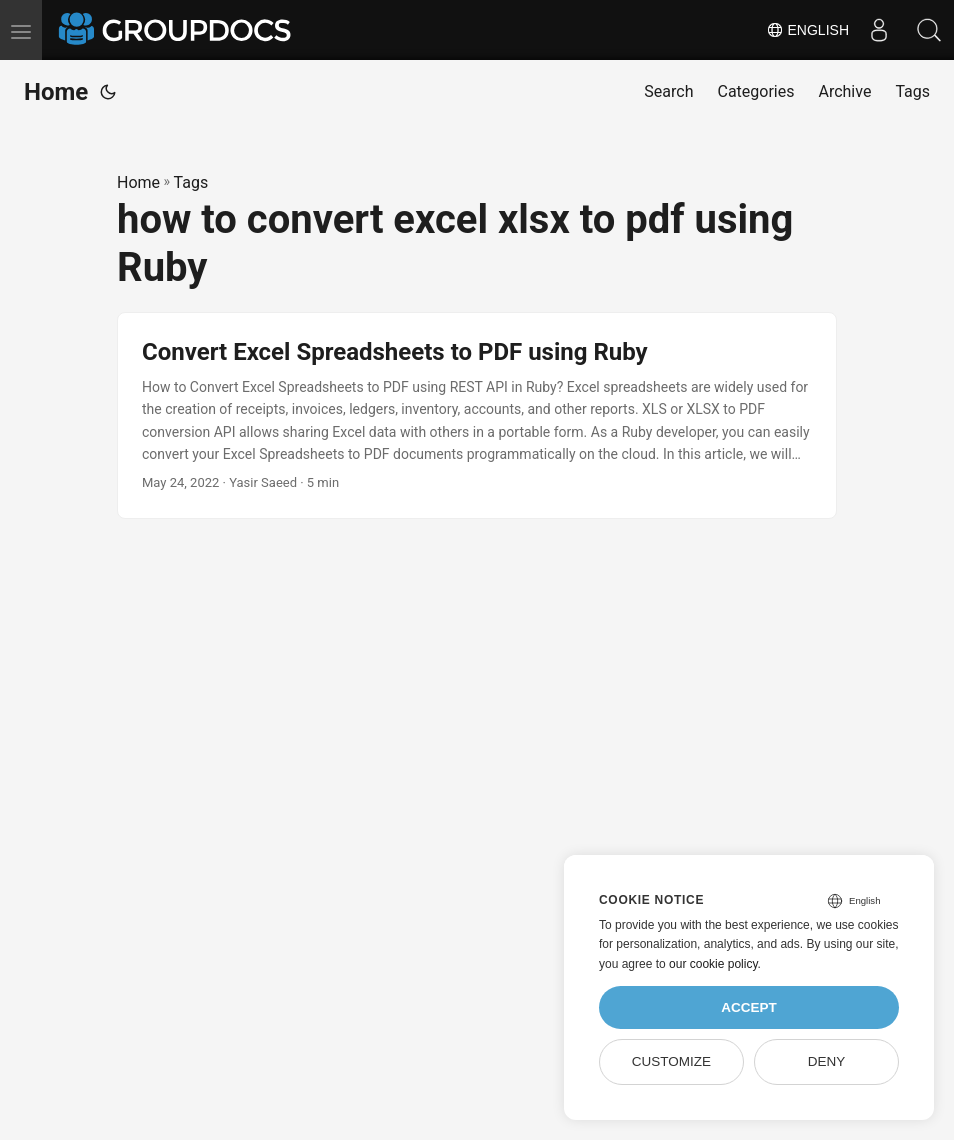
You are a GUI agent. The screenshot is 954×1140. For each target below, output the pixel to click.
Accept (749, 1007)
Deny (827, 1061)
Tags (191, 182)
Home (56, 92)
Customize (671, 1061)
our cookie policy (713, 964)
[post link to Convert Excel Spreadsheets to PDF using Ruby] (477, 416)
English (807, 30)
